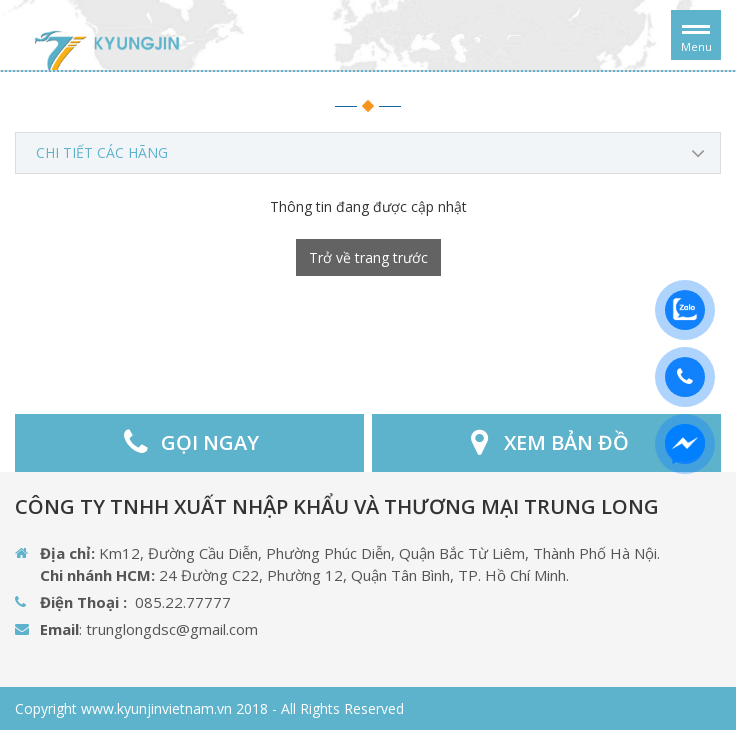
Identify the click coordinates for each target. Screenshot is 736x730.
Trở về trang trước (368, 257)
